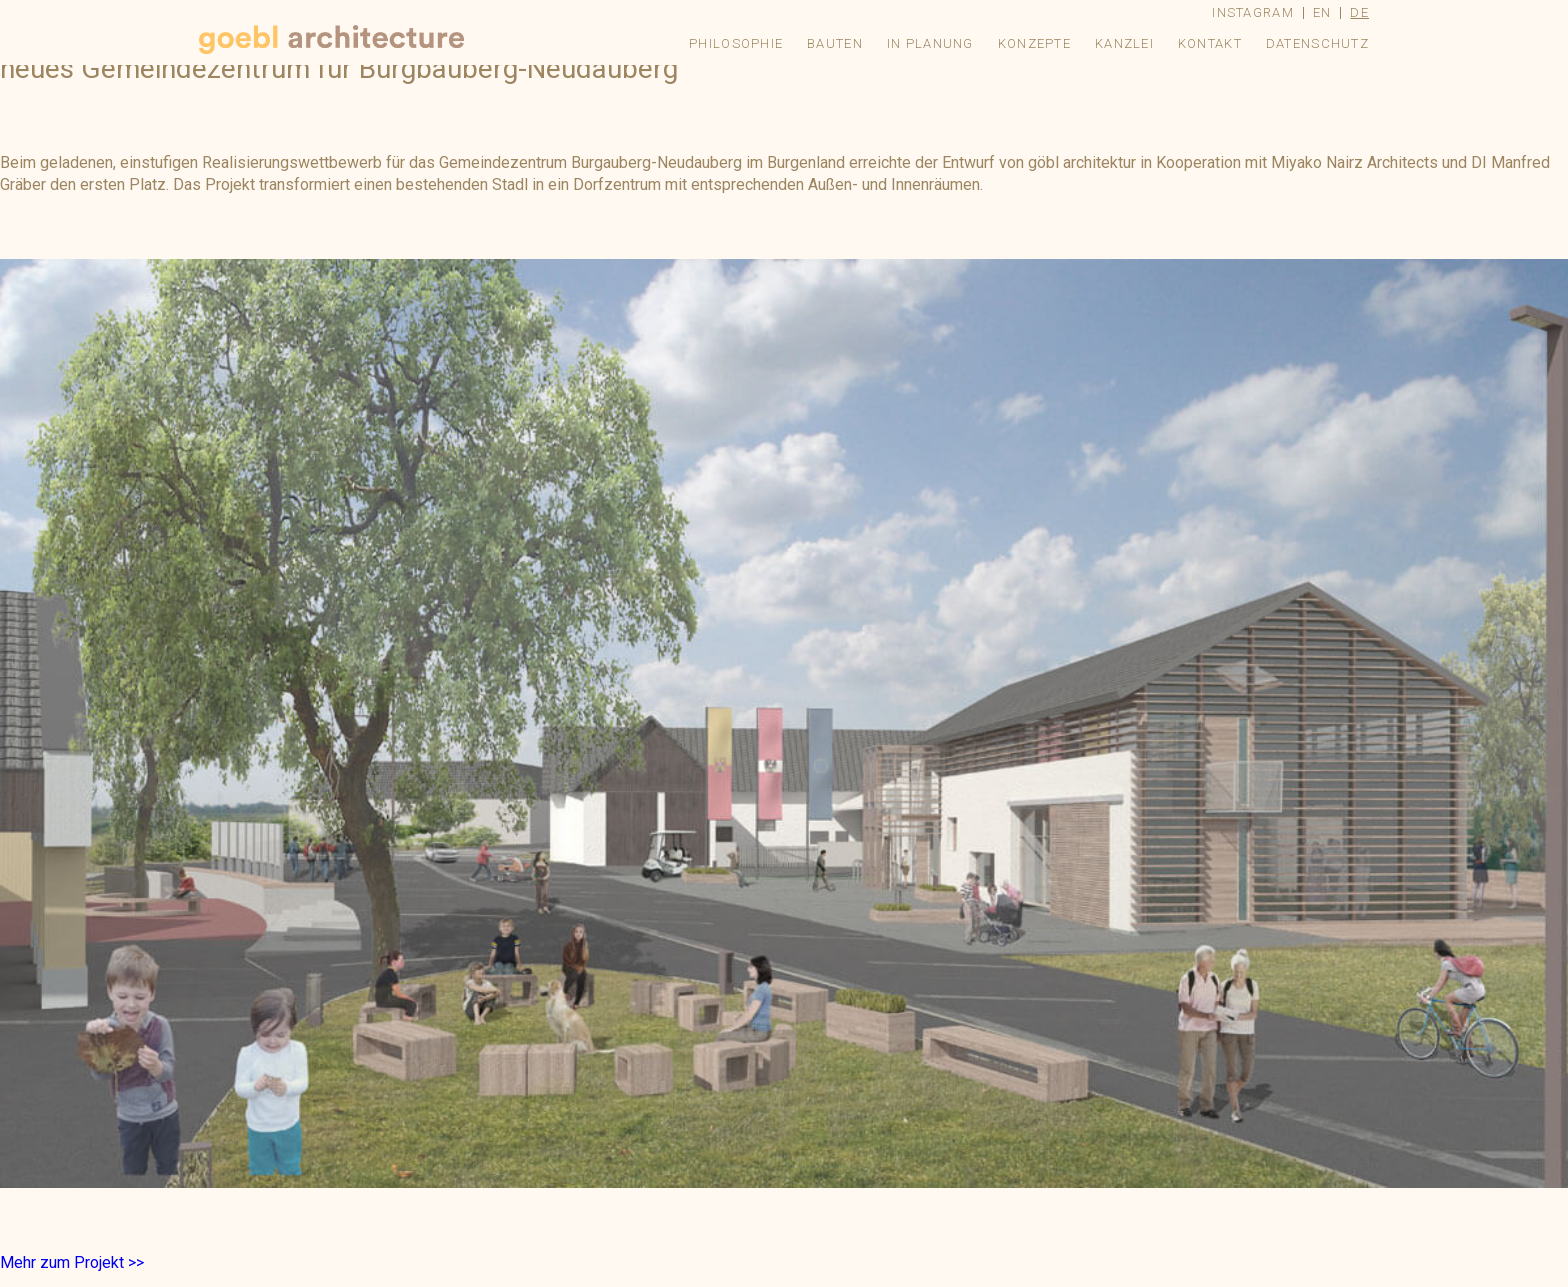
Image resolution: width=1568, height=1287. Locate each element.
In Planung (930, 43)
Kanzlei (1124, 43)
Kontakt (1210, 43)
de (1359, 12)
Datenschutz (1317, 43)
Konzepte (1034, 43)
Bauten (835, 43)
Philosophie (736, 43)
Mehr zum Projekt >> (72, 1262)
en (1322, 12)
